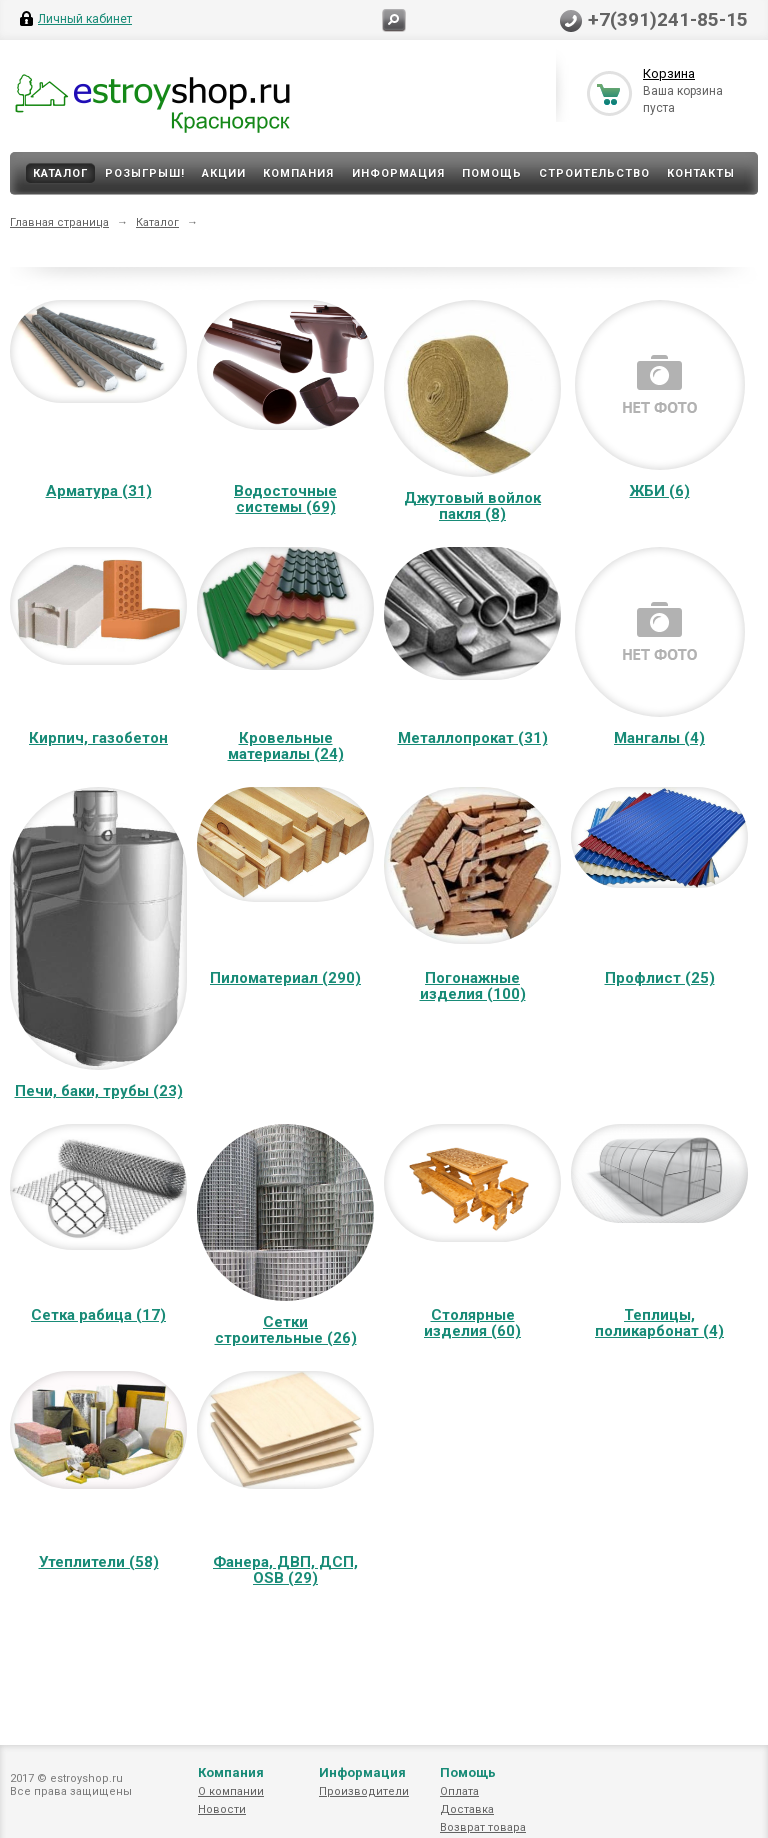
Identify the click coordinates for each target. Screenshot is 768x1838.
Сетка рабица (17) (98, 1315)
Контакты (701, 173)
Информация (398, 173)
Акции (224, 173)
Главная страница (59, 222)
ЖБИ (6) (660, 491)
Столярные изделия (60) (472, 1323)
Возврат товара (483, 1827)
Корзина (669, 73)
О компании (231, 1791)
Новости (222, 1809)
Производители (364, 1791)
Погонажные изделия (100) (473, 986)
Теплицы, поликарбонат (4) (659, 1323)
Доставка (467, 1809)
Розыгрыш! (145, 173)
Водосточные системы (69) (285, 499)
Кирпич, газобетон (98, 738)
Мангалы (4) (659, 738)
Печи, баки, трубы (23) (99, 1091)
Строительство (594, 173)
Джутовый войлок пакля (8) (472, 506)
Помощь (492, 173)
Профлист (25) (660, 978)
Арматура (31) (99, 491)
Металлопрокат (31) (473, 738)
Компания (298, 173)
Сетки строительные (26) (286, 1330)
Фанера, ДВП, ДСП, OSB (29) (285, 1570)
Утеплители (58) (99, 1562)
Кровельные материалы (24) (286, 746)
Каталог (60, 173)
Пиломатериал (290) (285, 978)
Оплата (459, 1791)
